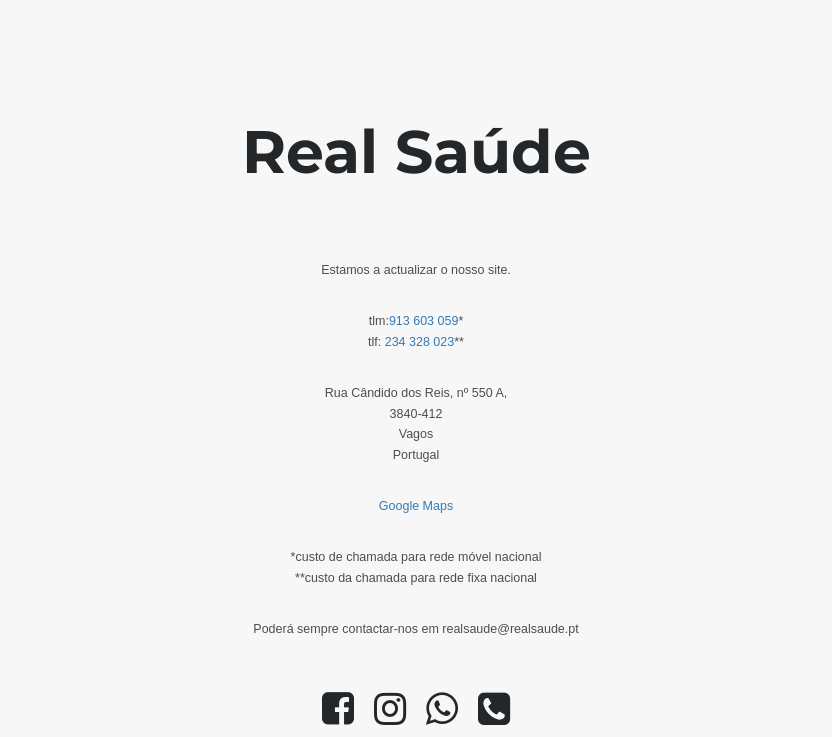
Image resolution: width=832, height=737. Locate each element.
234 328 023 (420, 342)
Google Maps (416, 506)
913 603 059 (424, 321)
